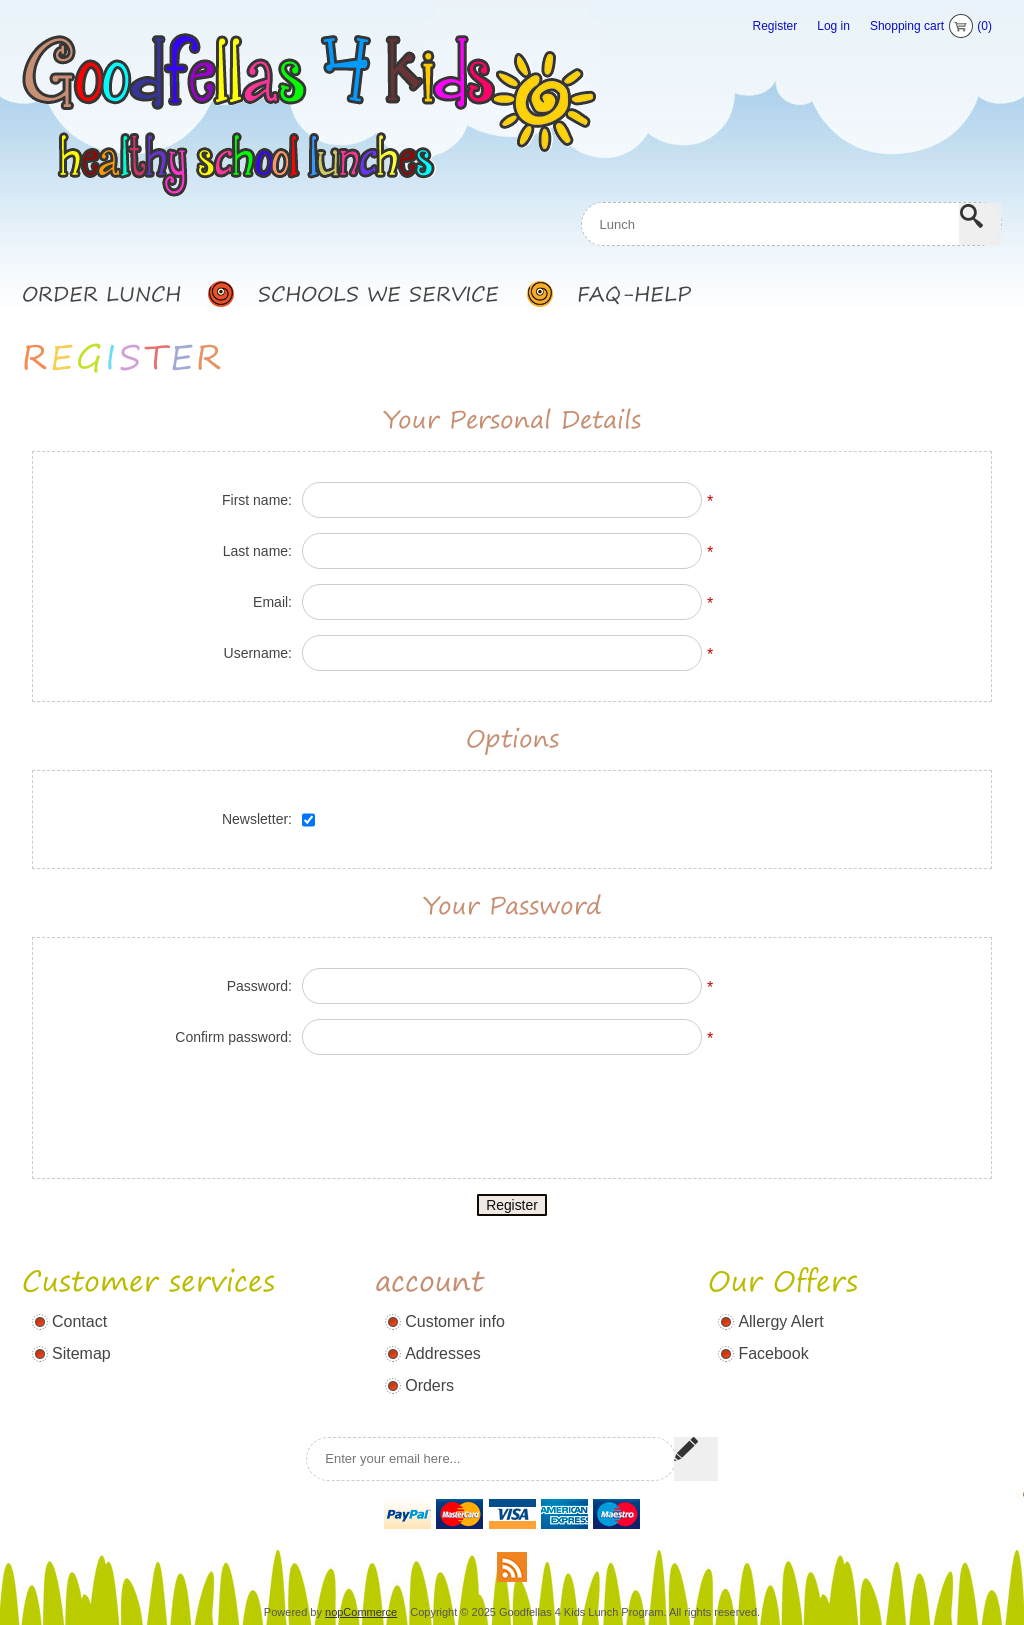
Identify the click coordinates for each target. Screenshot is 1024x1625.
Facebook (773, 1328)
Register (775, 26)
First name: (257, 456)
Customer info (455, 1296)
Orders (429, 1360)
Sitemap (81, 1328)
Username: (258, 609)
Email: (272, 558)
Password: (259, 942)
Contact (79, 1296)
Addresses (443, 1328)
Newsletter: (257, 775)
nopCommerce (361, 1587)
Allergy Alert (780, 1296)
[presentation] (512, 1065)
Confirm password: (233, 993)
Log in (833, 26)
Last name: (257, 507)
